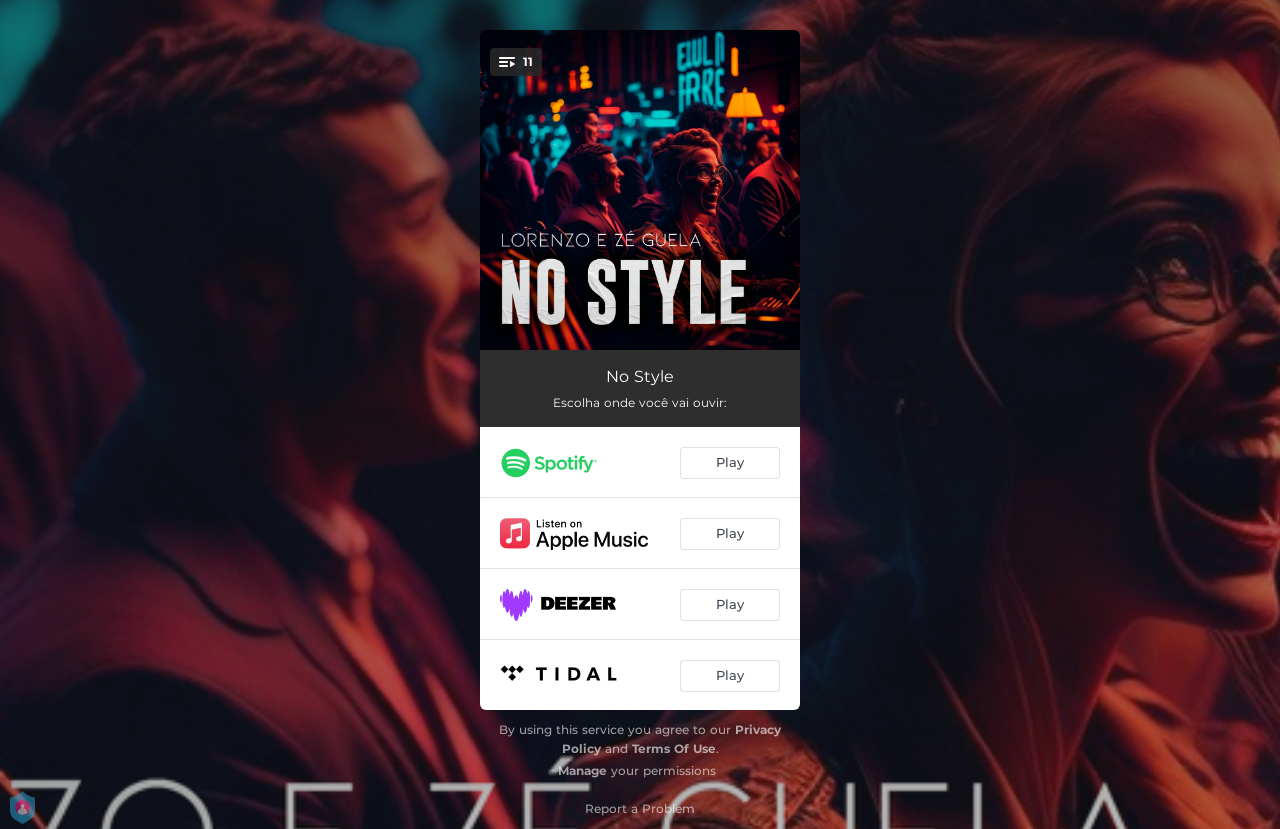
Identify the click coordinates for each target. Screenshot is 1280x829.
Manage (582, 770)
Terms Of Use (674, 748)
